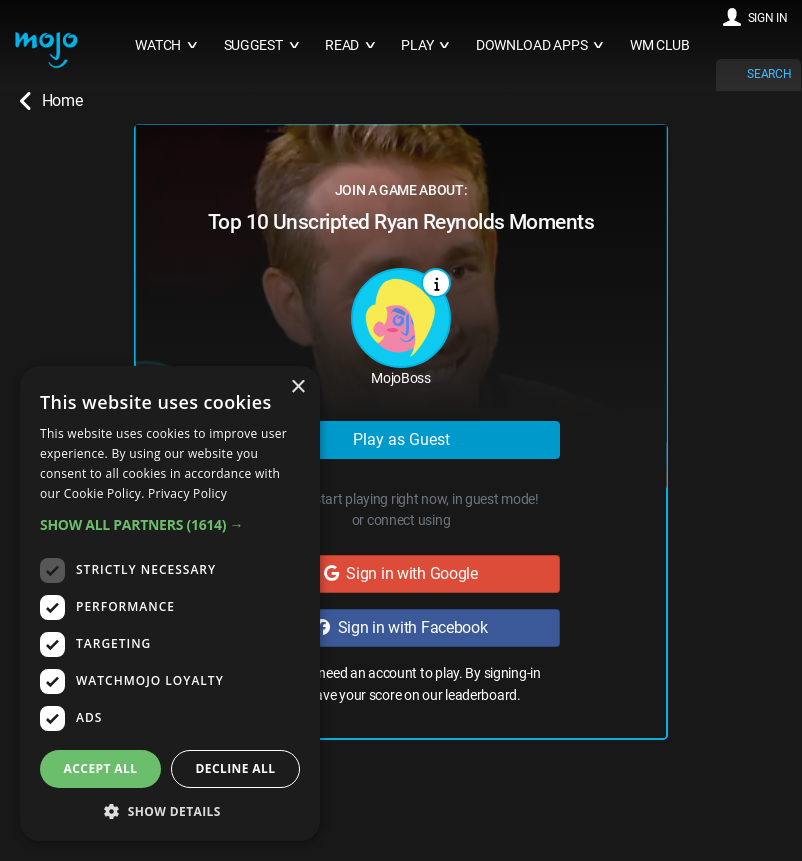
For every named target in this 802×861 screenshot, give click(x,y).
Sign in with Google (401, 573)
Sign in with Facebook (400, 627)
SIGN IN (768, 18)
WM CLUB (660, 45)
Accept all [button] (101, 768)
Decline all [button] (236, 768)
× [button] (297, 387)
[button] (170, 524)
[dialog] (170, 603)
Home (51, 101)
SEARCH (769, 74)
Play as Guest (401, 439)
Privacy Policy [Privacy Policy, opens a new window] (187, 493)
